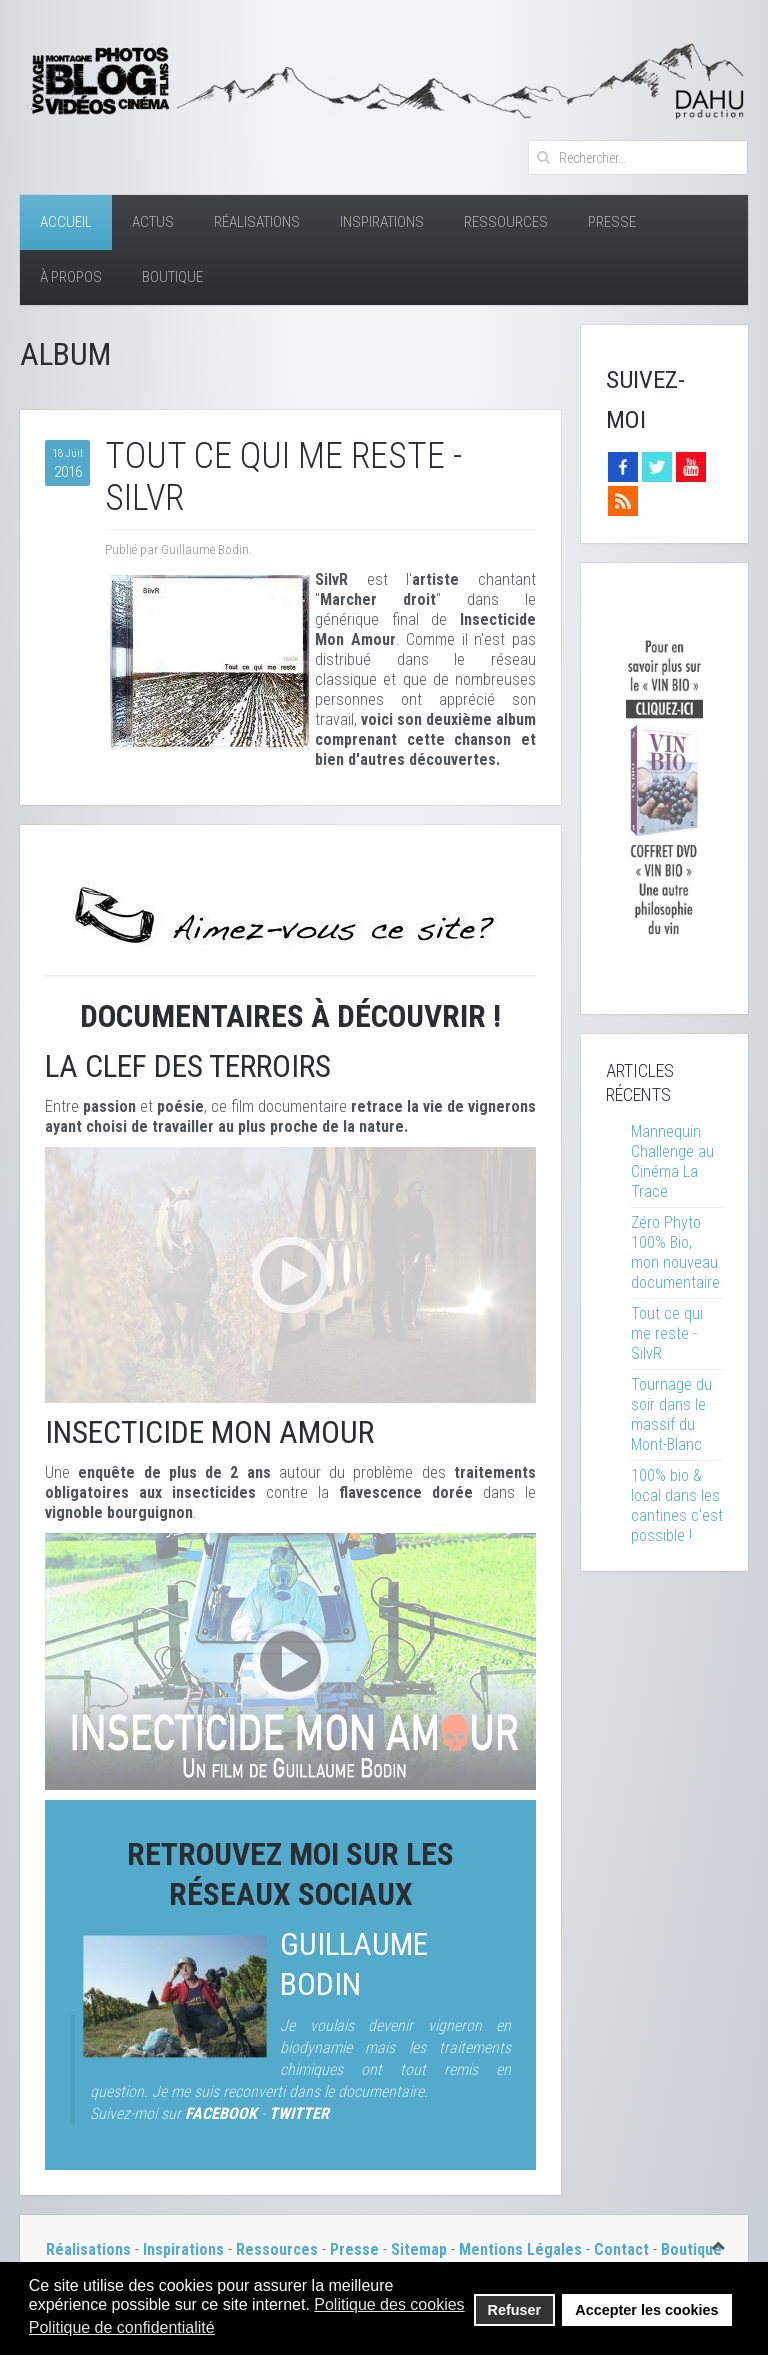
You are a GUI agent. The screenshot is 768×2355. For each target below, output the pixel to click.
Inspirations (382, 222)
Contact (621, 2249)
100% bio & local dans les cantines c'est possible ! (677, 1505)
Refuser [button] (515, 2310)
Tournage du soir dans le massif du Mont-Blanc (671, 1414)
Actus (153, 222)
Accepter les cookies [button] (646, 2310)
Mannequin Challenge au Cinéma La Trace (672, 1161)
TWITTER (299, 2113)
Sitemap (419, 2249)
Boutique (172, 277)
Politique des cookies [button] (389, 2304)
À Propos (71, 277)
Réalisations (257, 222)
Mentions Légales (522, 2249)
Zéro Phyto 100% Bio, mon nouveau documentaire (675, 1252)
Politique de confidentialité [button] (122, 2327)
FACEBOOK (221, 2113)
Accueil (66, 222)
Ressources (506, 222)
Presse (612, 222)
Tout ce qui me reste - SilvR (667, 1333)
